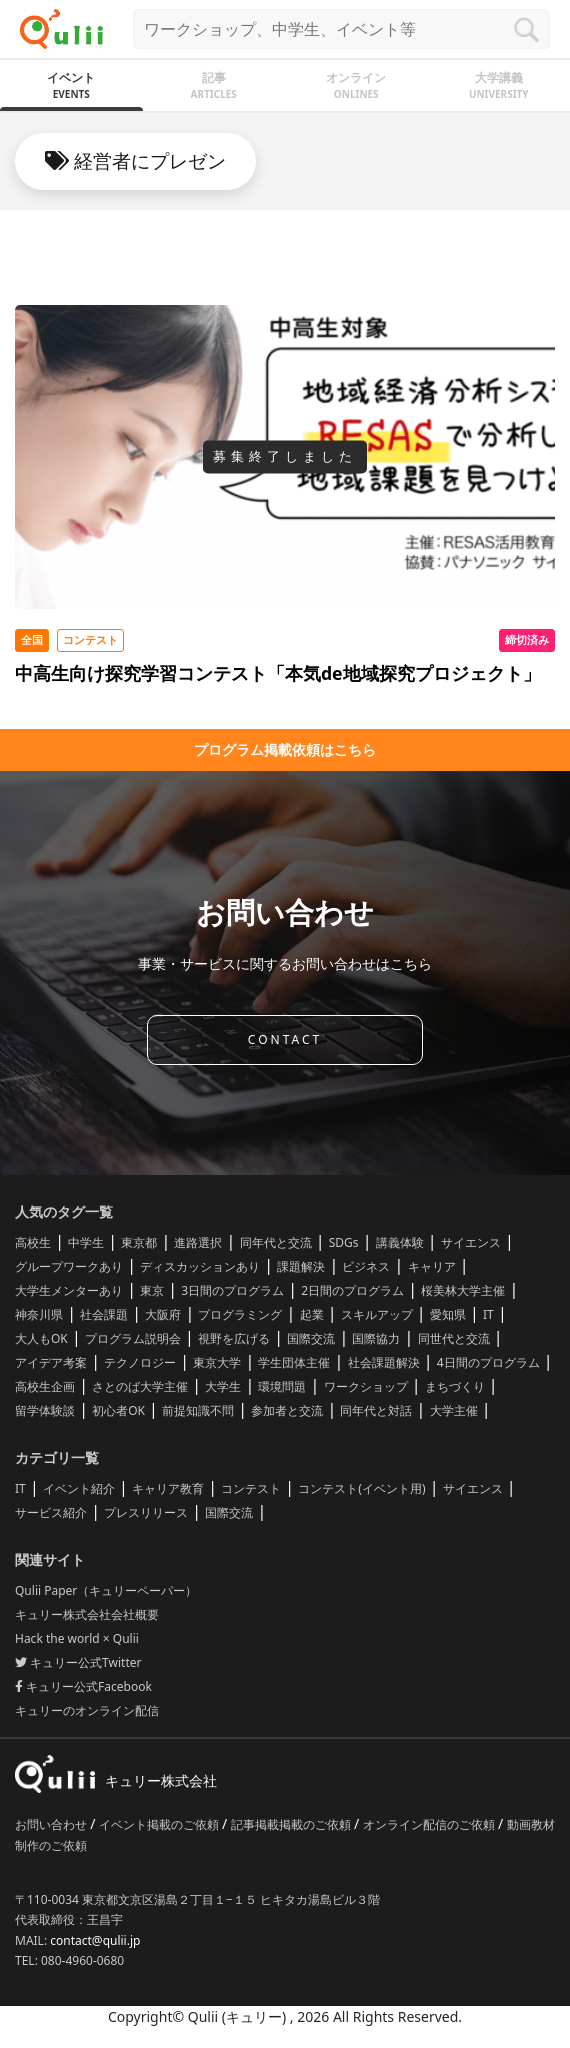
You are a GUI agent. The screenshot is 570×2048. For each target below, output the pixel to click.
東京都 (139, 1242)
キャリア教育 (168, 1488)
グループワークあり (69, 1266)
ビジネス (366, 1266)
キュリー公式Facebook (83, 1686)
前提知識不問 (198, 1410)
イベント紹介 (79, 1488)
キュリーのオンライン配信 (87, 1710)
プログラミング (240, 1314)
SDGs (344, 1242)
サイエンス (471, 1242)
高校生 (33, 1242)
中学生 (86, 1242)
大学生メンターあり (69, 1290)
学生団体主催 (294, 1362)
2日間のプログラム (352, 1290)
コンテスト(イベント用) (361, 1488)
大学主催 (454, 1410)
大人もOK (41, 1338)
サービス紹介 (51, 1512)
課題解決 (301, 1266)
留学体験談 (45, 1410)
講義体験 (400, 1242)
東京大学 (217, 1362)
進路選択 (198, 1242)
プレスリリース (146, 1512)
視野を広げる (234, 1338)
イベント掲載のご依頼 (160, 1824)
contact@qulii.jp (95, 1940)
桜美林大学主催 (463, 1290)
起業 (312, 1314)
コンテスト (251, 1488)
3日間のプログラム (232, 1290)
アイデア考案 (51, 1362)
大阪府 (163, 1314)
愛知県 (448, 1314)
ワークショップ (366, 1386)
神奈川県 (39, 1314)
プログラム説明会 (133, 1338)
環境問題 (282, 1386)
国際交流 (311, 1338)
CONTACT (285, 1039)
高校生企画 (45, 1386)
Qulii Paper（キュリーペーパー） (106, 1590)
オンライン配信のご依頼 (430, 1824)
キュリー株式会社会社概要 (87, 1614)
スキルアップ (377, 1314)
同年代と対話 (376, 1410)
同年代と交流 (276, 1242)
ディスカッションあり (200, 1266)
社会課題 (104, 1314)
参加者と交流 (287, 1410)
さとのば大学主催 (140, 1386)
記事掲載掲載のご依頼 (292, 1824)
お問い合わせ (52, 1824)
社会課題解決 (384, 1362)
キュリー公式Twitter (78, 1662)
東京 (152, 1290)
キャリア (432, 1266)
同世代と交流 (454, 1338)
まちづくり (455, 1386)
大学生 (223, 1386)
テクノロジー (140, 1362)
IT (488, 1314)
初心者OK (118, 1410)
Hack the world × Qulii (77, 1638)
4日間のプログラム (488, 1362)
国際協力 (376, 1338)
